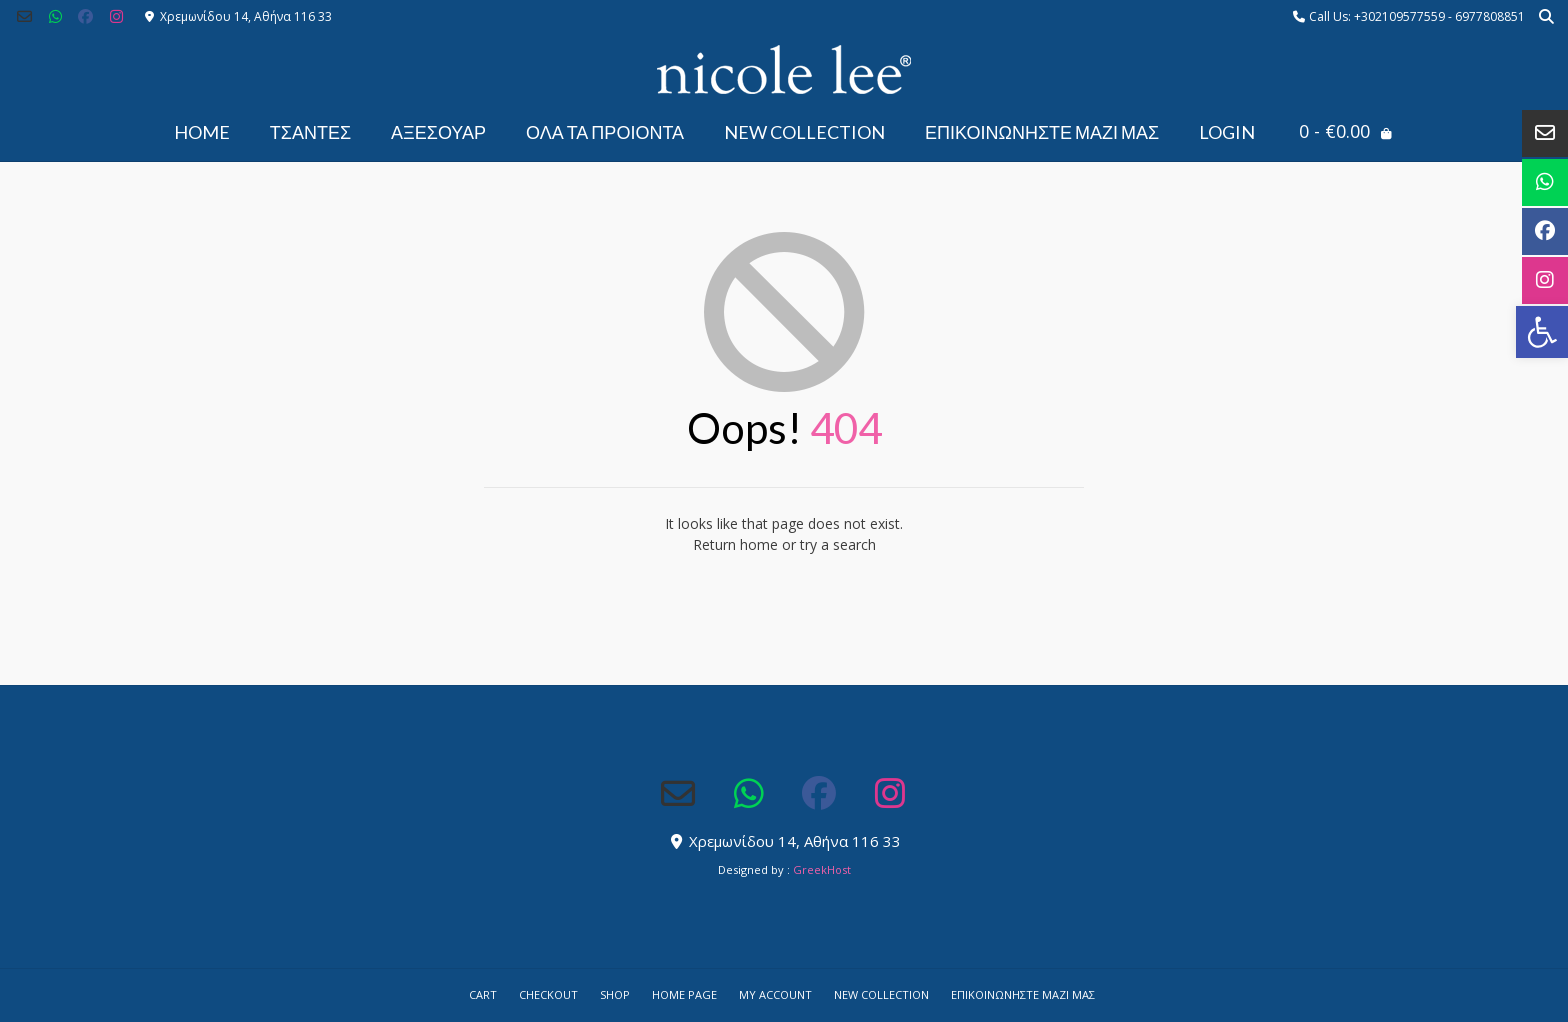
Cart (483, 994)
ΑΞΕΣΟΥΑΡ (438, 132)
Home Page (684, 994)
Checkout (548, 994)
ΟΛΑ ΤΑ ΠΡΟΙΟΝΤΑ (605, 132)
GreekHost (822, 869)
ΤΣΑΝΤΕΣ (310, 132)
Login (1227, 132)
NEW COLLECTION (804, 132)
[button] (1542, 332)
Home (202, 132)
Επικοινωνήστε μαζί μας (1042, 132)
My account (775, 994)
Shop (615, 994)
